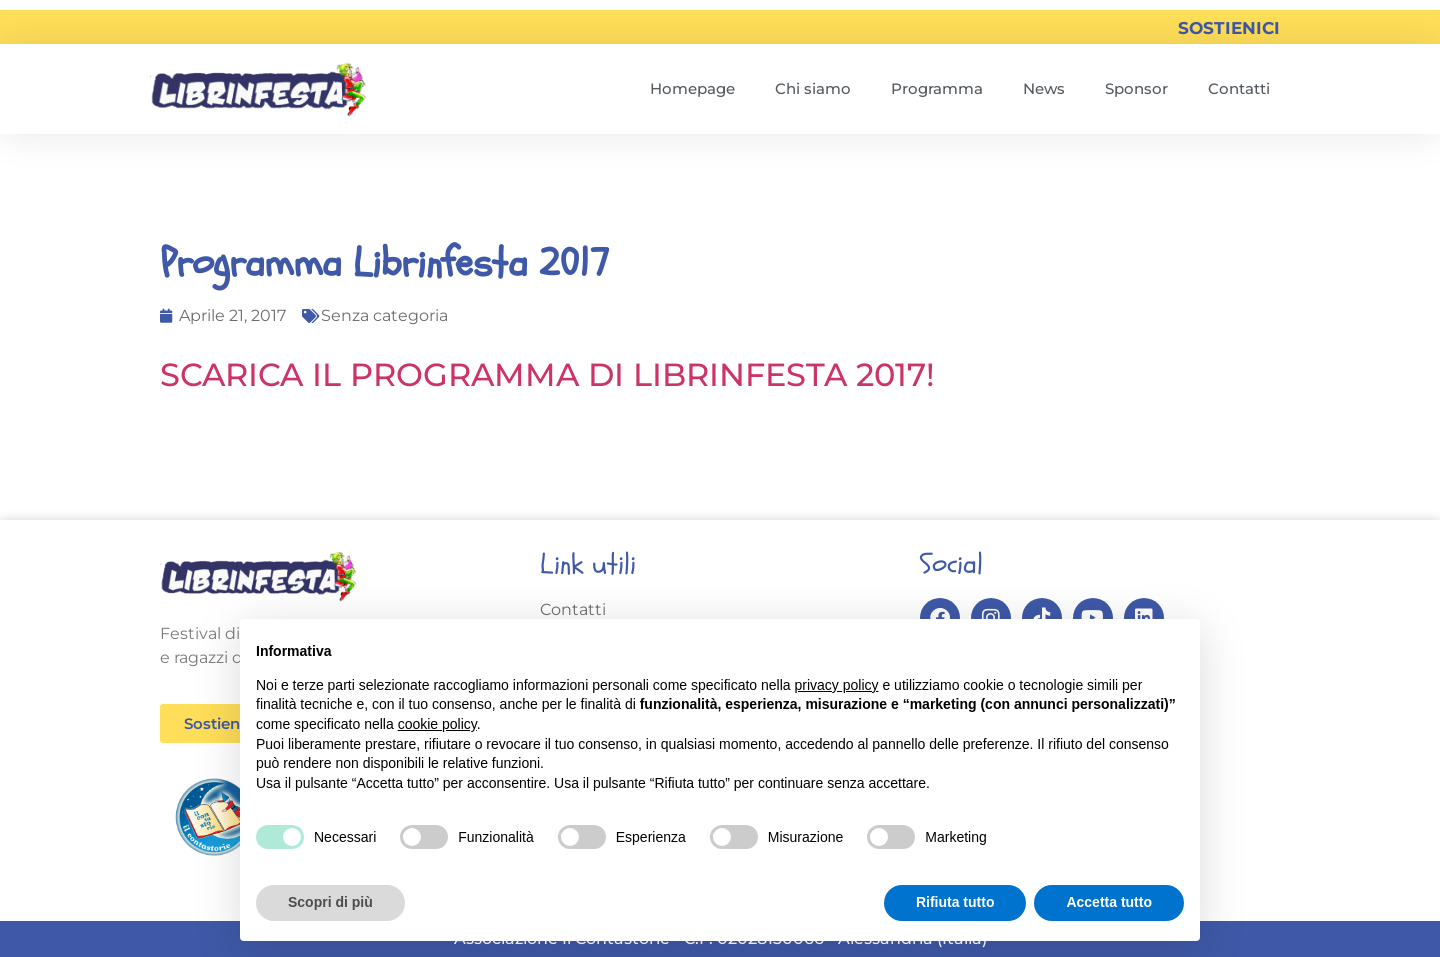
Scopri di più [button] (330, 902)
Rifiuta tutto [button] (955, 902)
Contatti (1239, 88)
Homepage (692, 88)
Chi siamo (813, 88)
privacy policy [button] (837, 685)
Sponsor (1136, 88)
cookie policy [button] (437, 724)
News (1044, 88)
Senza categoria (384, 315)
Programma (937, 88)
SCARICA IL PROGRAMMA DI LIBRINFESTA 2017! (547, 374)
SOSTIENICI (1229, 28)
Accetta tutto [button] (1109, 902)
